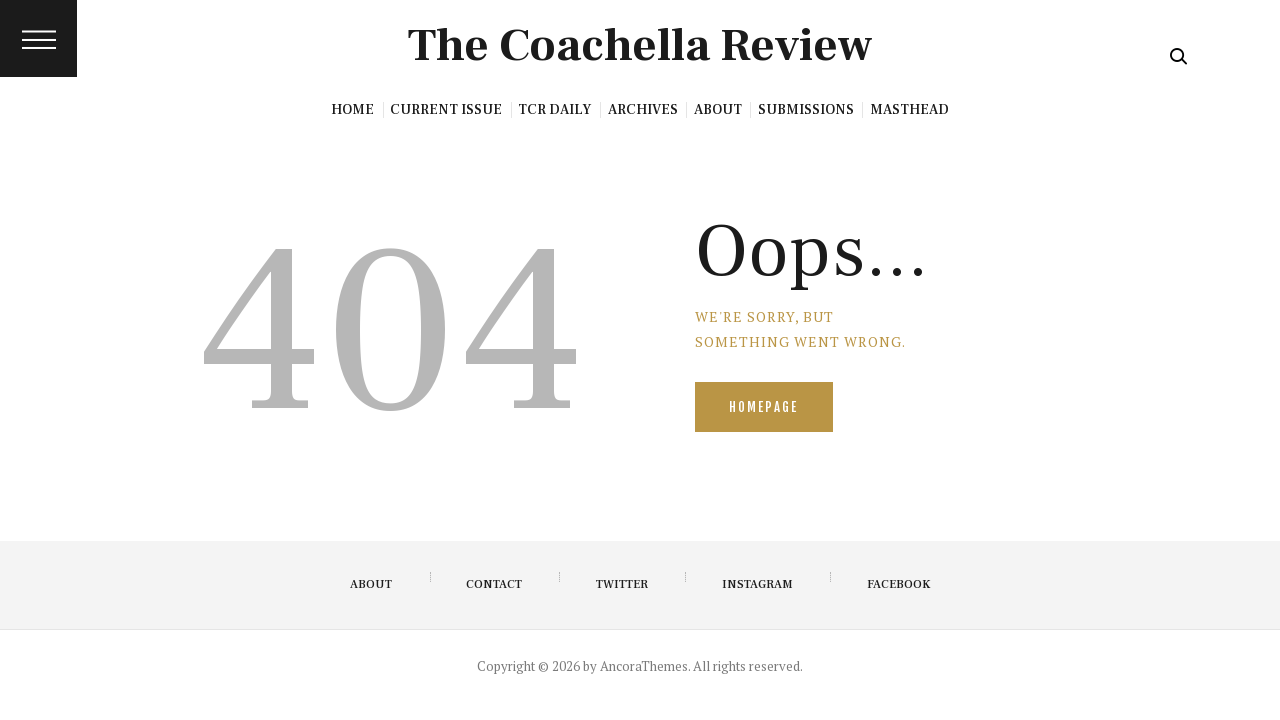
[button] (38, 38)
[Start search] (1178, 56)
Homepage (764, 408)
